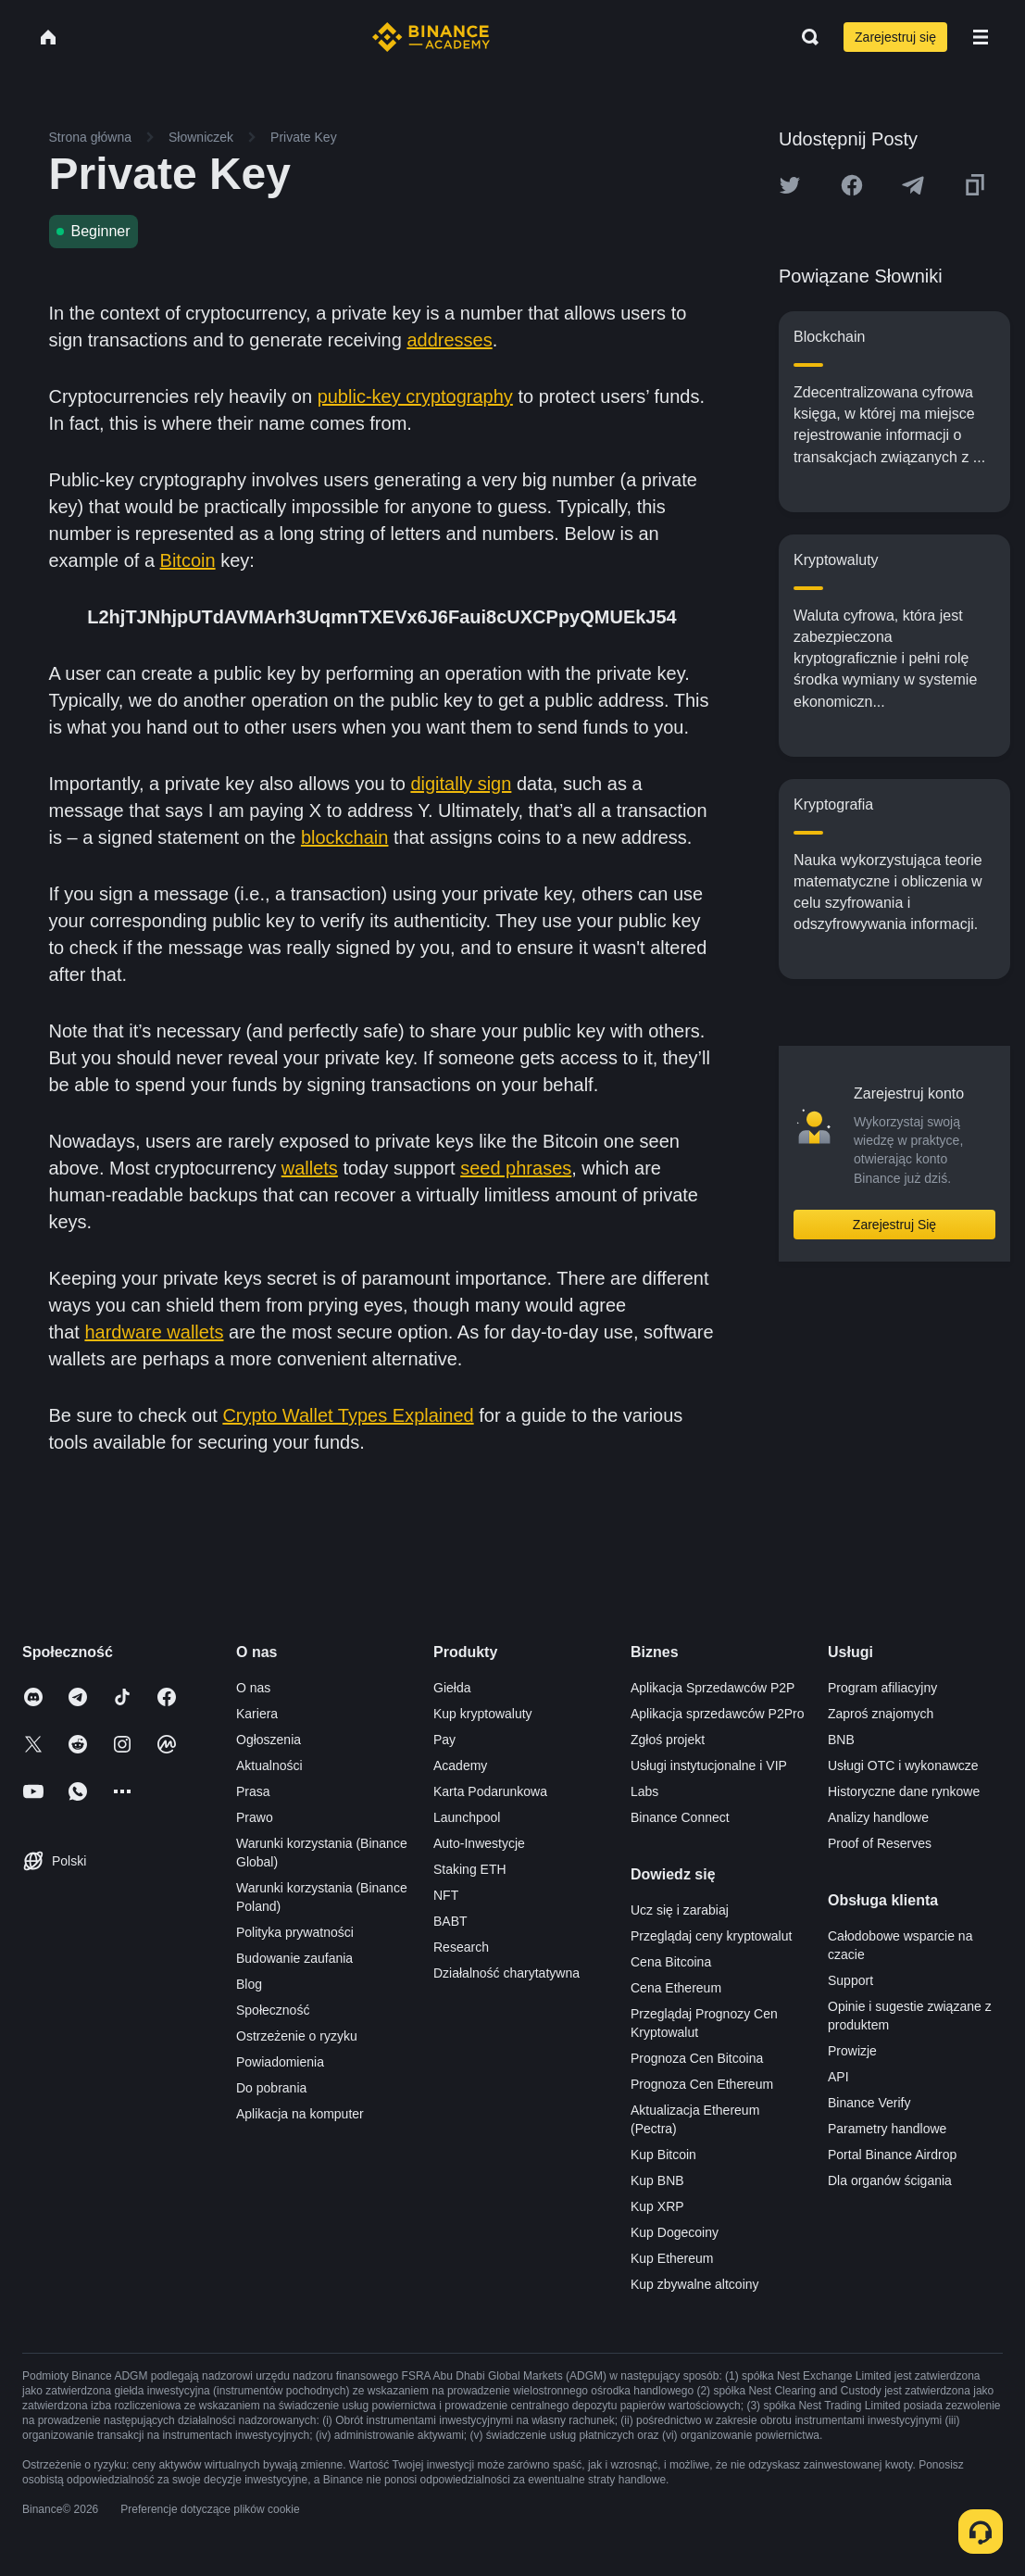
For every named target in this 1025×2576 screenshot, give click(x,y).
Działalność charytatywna (506, 1973)
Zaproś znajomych (880, 1713)
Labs (644, 1791)
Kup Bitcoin (663, 2154)
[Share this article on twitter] (790, 185)
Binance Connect (680, 1817)
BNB (841, 1739)
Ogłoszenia (268, 1739)
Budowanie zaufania (294, 1958)
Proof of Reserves (879, 1843)
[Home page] (431, 37)
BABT (450, 1921)
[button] (980, 37)
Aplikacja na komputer (300, 2113)
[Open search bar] (804, 37)
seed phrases (515, 1168)
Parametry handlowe (887, 2128)
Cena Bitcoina (671, 1961)
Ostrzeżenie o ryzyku (296, 2036)
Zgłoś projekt (668, 1739)
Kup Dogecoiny (675, 2232)
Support (850, 1980)
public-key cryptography (415, 396)
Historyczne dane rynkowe (904, 1791)
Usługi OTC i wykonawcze (903, 1765)
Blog (249, 1984)
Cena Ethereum (676, 1987)
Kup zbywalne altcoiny (695, 2284)
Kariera (257, 1713)
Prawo (254, 1817)
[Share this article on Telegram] (913, 185)
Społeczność (272, 2010)
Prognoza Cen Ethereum (702, 2084)
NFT (445, 1895)
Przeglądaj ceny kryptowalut (711, 1936)
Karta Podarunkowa (490, 1791)
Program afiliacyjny (882, 1687)
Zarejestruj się (895, 37)
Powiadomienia (280, 2062)
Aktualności (269, 1765)
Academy (460, 1765)
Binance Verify (869, 2102)
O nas (253, 1687)
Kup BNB (657, 2180)
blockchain (345, 837)
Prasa (253, 1791)
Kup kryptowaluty (482, 1713)
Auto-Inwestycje (479, 1843)
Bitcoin (188, 560)
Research (461, 1947)
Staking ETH (469, 1869)
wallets (309, 1168)
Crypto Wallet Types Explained (347, 1415)
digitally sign (460, 783)
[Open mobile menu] (980, 37)
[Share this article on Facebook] (852, 185)
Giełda (451, 1687)
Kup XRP (657, 2206)
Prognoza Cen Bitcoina (697, 2058)
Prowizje (852, 2050)
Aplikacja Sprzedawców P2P (712, 1687)
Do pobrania (271, 2087)
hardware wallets (153, 1332)
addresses (449, 340)
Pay (444, 1739)
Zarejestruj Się (894, 1224)
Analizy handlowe (878, 1817)
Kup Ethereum (672, 2258)
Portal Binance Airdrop (892, 2154)
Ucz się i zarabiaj (680, 1910)
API (838, 2076)
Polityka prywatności (295, 1932)
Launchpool (466, 1817)
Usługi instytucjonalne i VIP (709, 1765)
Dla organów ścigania (890, 2180)
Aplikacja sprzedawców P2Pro (718, 1713)
